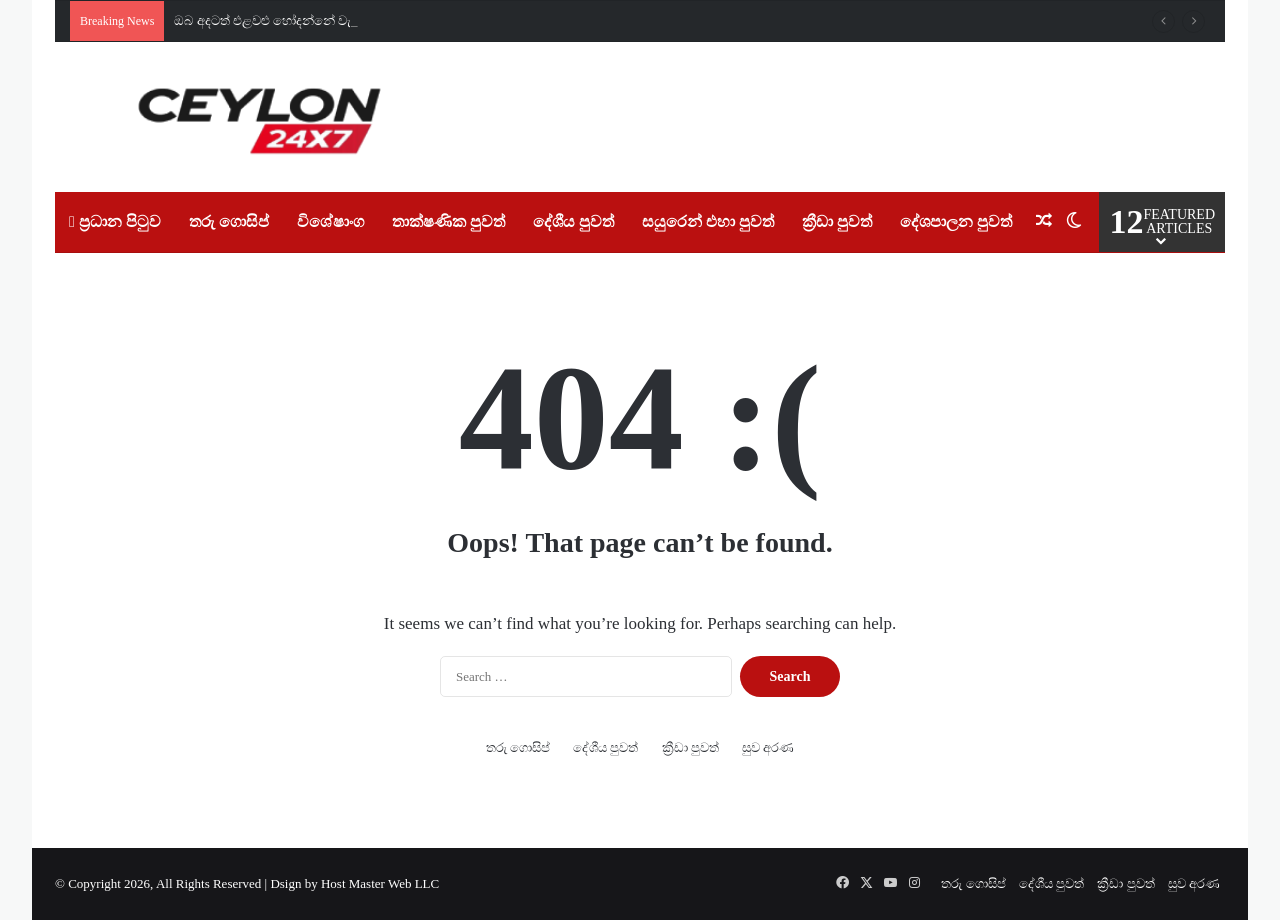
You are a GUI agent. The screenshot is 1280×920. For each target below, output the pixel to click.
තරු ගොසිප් (229, 221)
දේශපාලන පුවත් (956, 221)
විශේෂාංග (330, 221)
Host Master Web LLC (380, 883)
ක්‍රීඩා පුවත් (837, 221)
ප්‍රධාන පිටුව (115, 221)
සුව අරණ (768, 747)
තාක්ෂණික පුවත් (448, 221)
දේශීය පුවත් (573, 221)
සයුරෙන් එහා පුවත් (708, 221)
